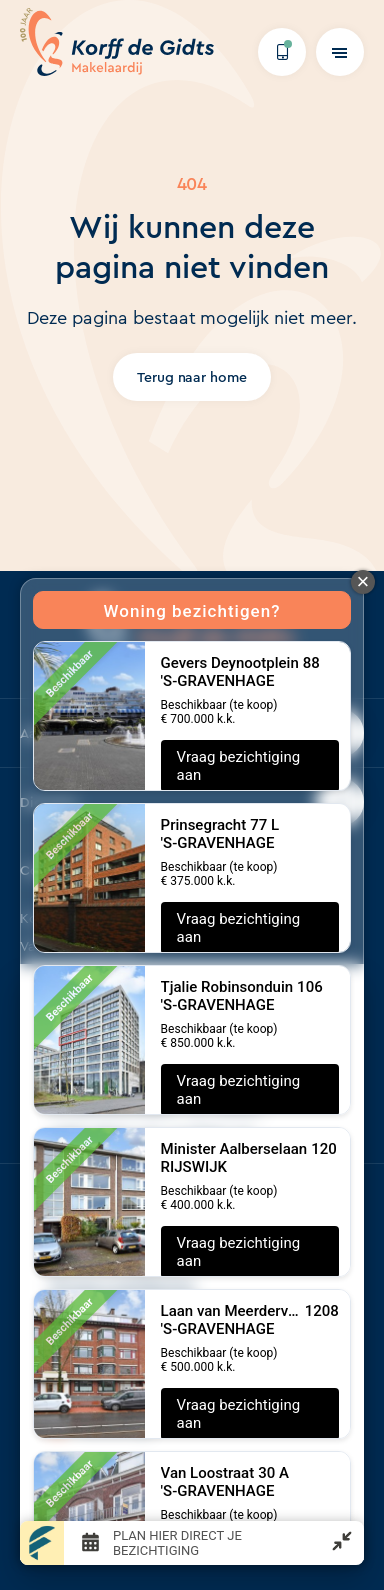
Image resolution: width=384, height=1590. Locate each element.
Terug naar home (192, 377)
